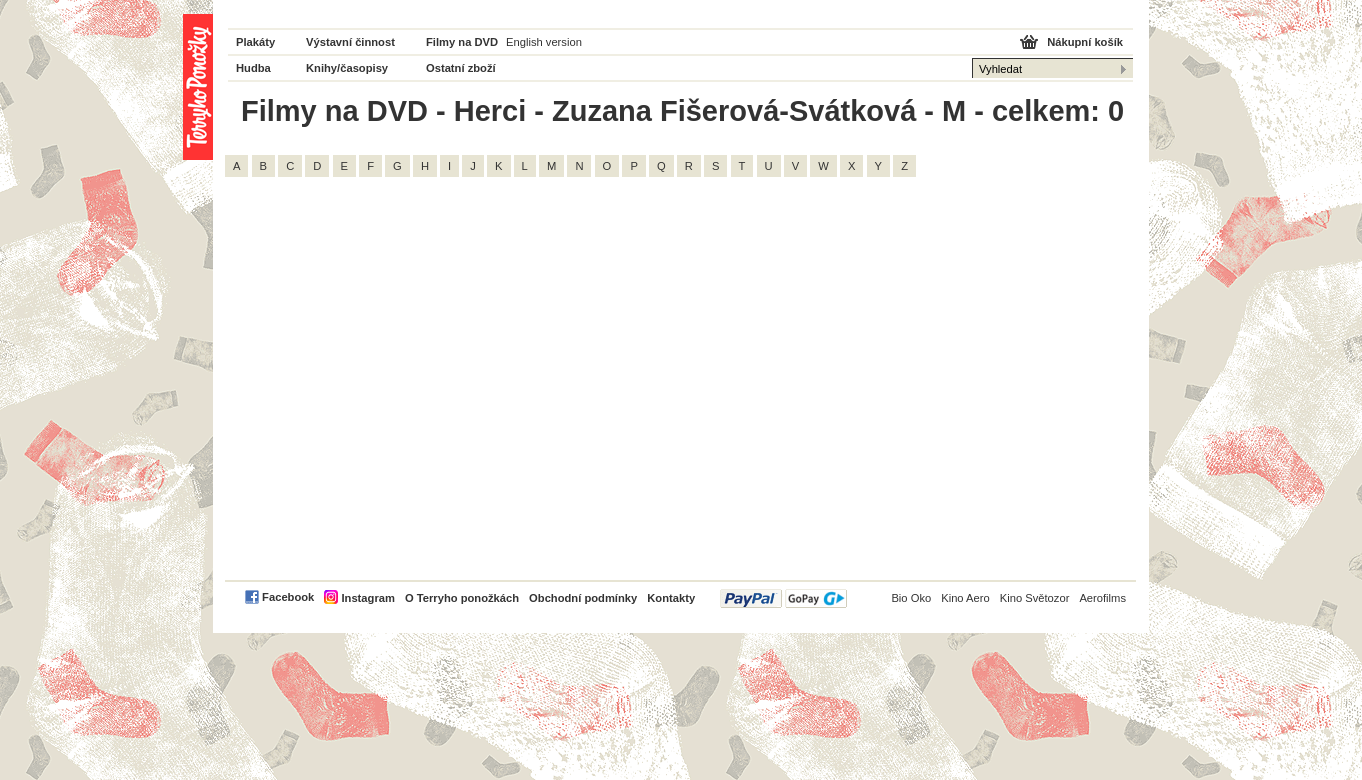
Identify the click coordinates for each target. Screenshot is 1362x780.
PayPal (783, 598)
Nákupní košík (1085, 42)
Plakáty (255, 42)
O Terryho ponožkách (462, 598)
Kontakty (671, 598)
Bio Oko (911, 598)
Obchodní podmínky (583, 598)
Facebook (288, 597)
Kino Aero (965, 598)
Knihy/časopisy (347, 68)
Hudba (253, 68)
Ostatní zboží (461, 68)
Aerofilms (1102, 598)
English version (544, 42)
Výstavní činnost (350, 42)
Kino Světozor (1035, 598)
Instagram (367, 598)
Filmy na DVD (462, 42)
